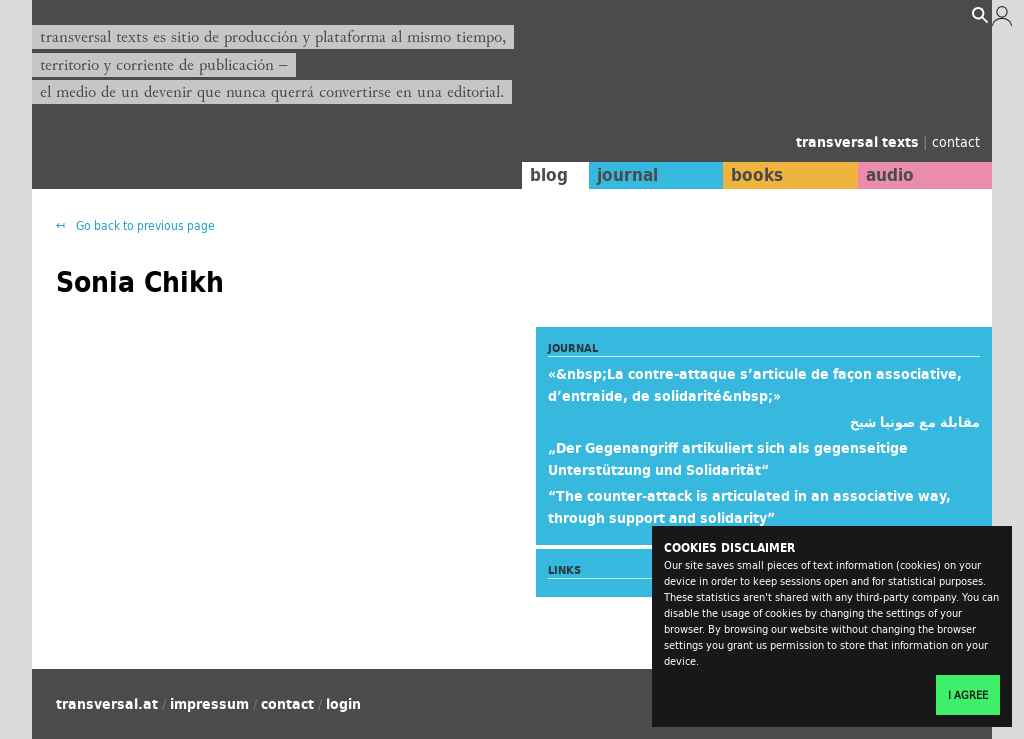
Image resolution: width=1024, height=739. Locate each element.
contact (956, 141)
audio (890, 175)
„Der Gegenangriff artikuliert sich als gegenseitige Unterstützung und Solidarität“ (728, 459)
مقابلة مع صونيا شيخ (915, 422)
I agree (968, 695)
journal (627, 175)
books (757, 175)
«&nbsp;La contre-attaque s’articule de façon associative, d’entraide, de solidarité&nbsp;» (755, 385)
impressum (209, 704)
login (343, 704)
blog (549, 175)
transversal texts (859, 142)
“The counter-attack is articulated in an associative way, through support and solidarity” (749, 507)
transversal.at (107, 704)
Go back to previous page (144, 225)
